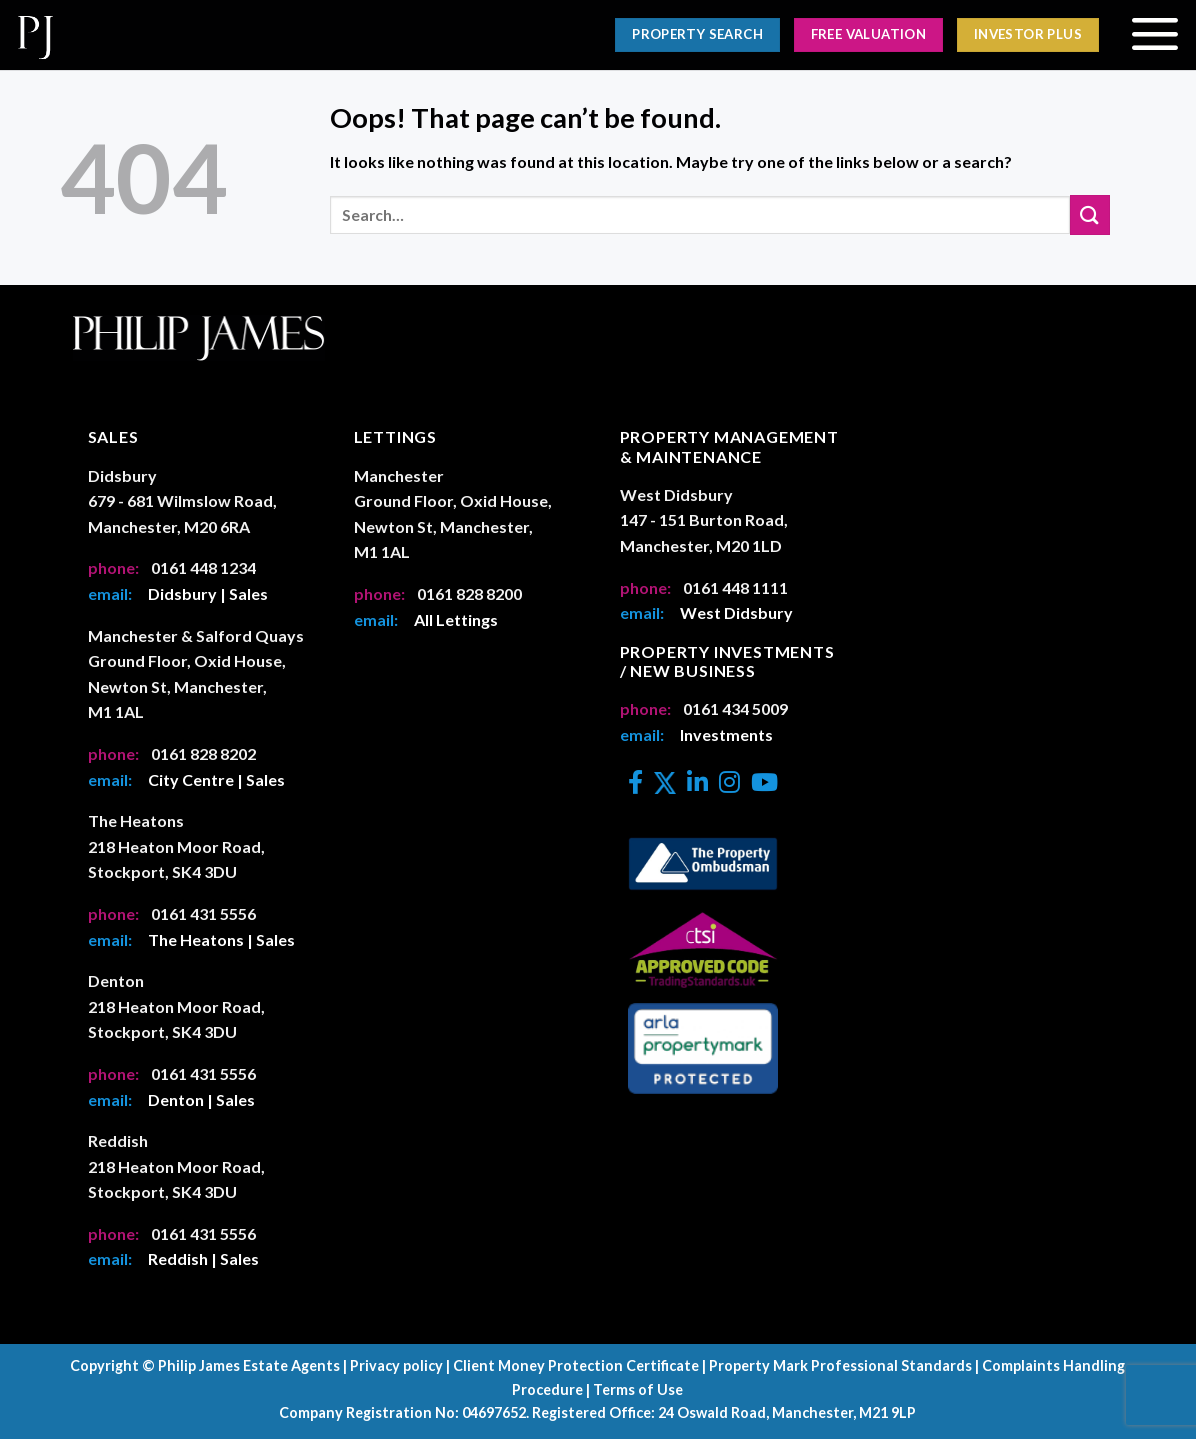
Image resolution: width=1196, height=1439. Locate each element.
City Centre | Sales (216, 779)
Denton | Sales (201, 1099)
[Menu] (1154, 35)
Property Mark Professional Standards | (844, 1365)
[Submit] (1090, 214)
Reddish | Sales (203, 1258)
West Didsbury (736, 612)
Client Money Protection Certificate (576, 1365)
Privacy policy (396, 1365)
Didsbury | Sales (208, 593)
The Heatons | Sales (221, 939)
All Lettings (456, 619)
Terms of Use (638, 1389)
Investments (726, 734)
